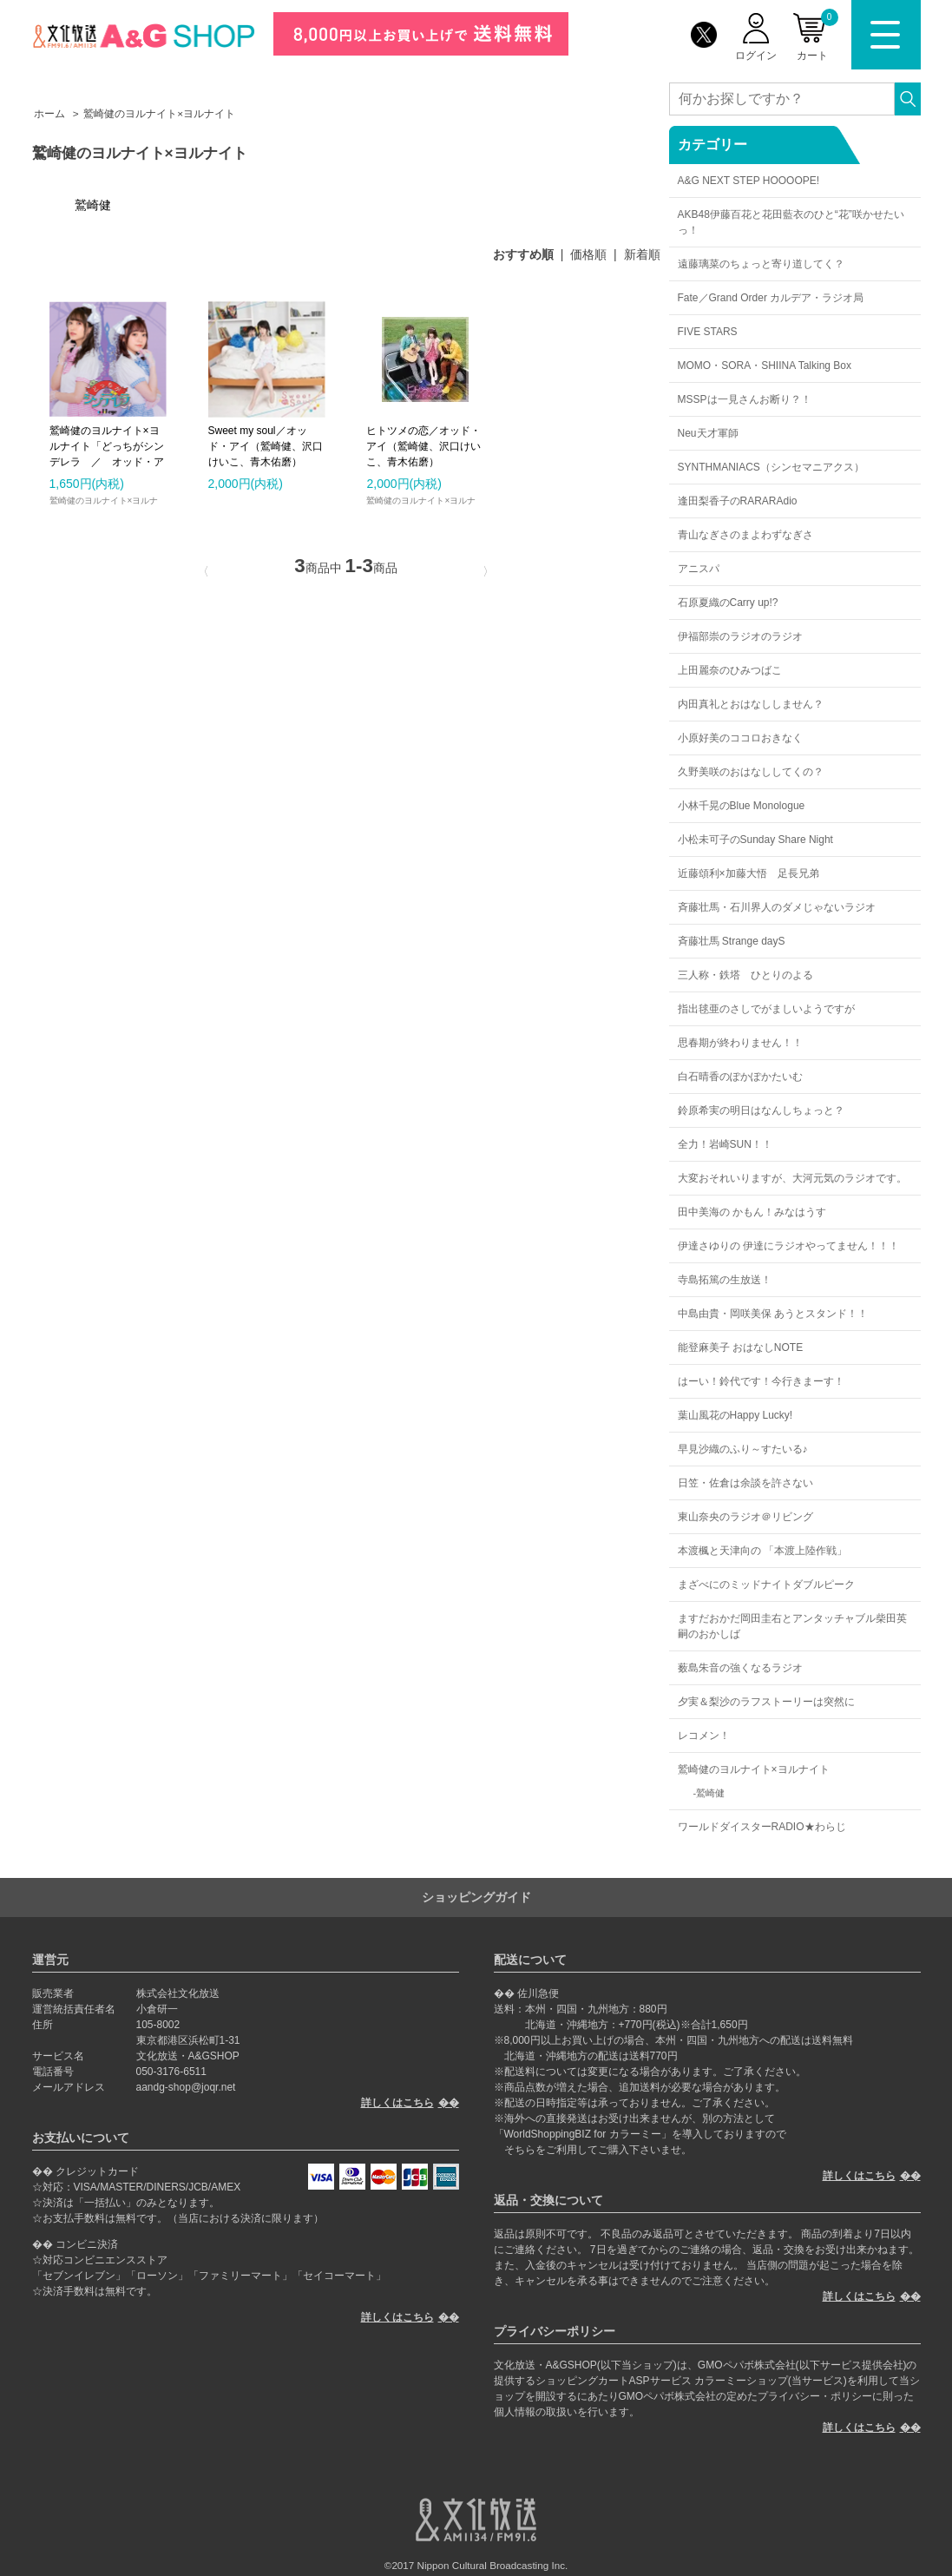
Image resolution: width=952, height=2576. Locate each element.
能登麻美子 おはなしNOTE (741, 1347)
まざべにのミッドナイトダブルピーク (766, 1584)
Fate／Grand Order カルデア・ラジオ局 (771, 298)
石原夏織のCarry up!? (728, 602)
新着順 (642, 254)
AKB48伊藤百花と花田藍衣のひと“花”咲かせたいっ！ (791, 222)
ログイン (756, 55)
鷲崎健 (710, 1793)
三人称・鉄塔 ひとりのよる (745, 975)
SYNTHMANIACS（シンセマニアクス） (771, 467)
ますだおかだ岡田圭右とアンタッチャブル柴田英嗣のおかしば (792, 1626)
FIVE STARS (708, 332)
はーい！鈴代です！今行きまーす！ (761, 1381)
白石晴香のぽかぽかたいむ (740, 1077)
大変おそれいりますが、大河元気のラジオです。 (792, 1178)
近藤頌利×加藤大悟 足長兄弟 (748, 873)
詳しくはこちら (397, 2103)
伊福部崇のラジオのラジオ (740, 636)
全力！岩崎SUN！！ (725, 1144)
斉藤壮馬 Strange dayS (731, 941)
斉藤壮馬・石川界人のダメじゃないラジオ (777, 907)
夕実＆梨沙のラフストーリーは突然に (766, 1702)
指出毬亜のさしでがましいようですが (766, 1009)
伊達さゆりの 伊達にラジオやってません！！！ (788, 1246)
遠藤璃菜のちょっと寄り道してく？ (761, 264)
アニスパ (698, 569)
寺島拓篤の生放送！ (724, 1280)
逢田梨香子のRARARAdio (738, 501)
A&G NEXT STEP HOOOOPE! (749, 181)
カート (817, 35)
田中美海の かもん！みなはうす (752, 1212)
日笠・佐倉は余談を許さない (745, 1483)
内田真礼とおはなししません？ (751, 704)
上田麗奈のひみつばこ (730, 670)
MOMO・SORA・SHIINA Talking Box (765, 365)
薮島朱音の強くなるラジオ (740, 1668)
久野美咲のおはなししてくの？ (751, 772)
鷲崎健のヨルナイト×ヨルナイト (754, 1769)
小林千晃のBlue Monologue (741, 806)
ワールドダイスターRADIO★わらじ (762, 1827)
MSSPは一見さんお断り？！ (744, 399)
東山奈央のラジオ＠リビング (745, 1517)
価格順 (588, 254)
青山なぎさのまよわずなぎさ (745, 535)
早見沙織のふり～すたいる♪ (743, 1449)
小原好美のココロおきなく (740, 738)
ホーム (49, 114)
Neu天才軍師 (708, 433)
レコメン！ (704, 1735)
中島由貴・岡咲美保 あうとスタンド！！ (773, 1314)
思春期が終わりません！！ (740, 1043)
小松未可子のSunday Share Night (755, 839)
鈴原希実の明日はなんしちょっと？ (761, 1110)
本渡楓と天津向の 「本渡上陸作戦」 (762, 1551)
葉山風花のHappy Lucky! (735, 1415)
